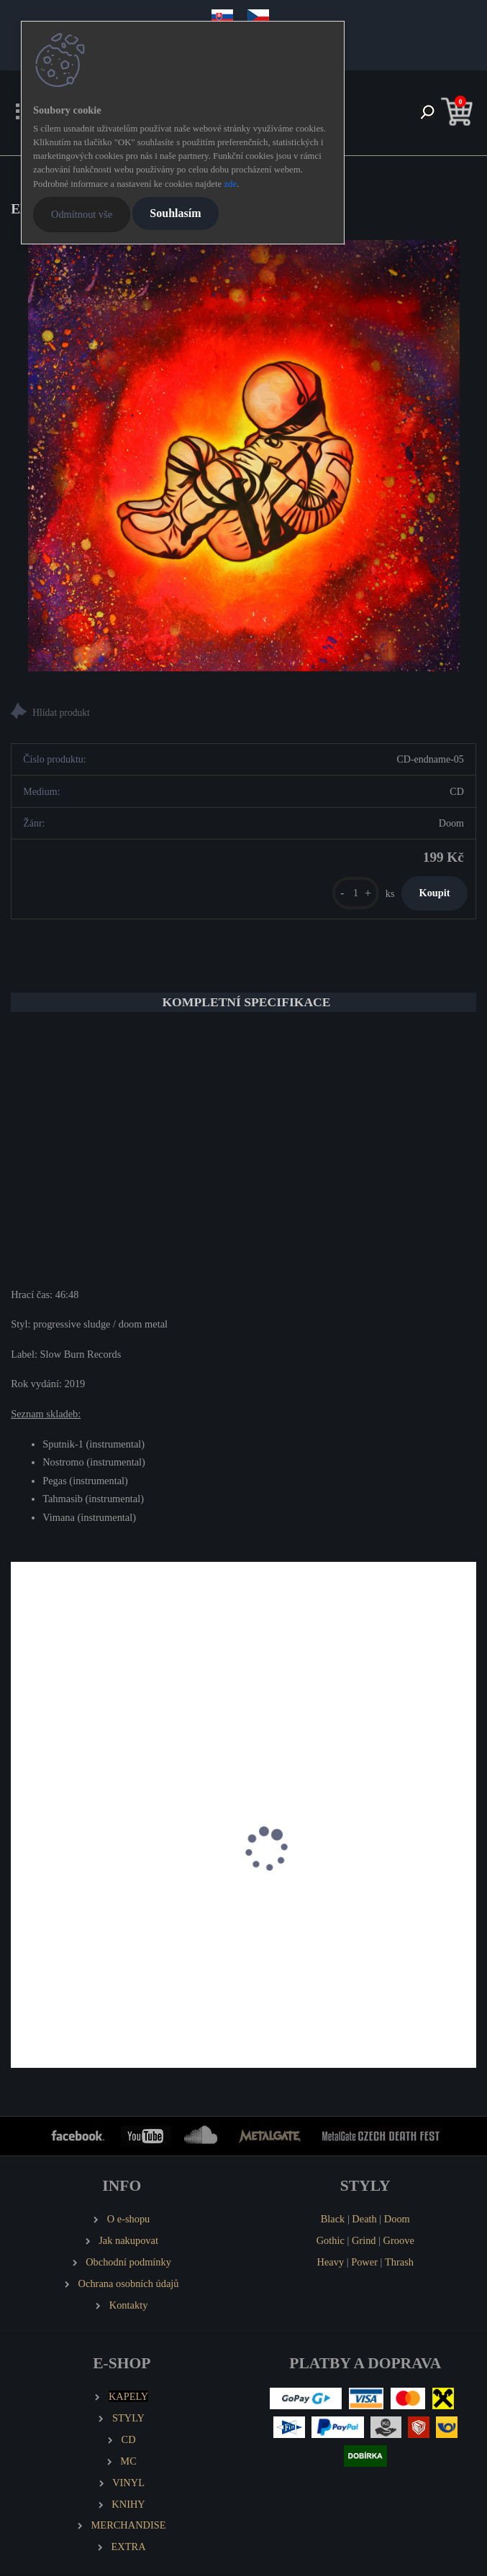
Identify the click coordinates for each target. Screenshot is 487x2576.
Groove (398, 2240)
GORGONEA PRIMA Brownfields (334, 1903)
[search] (427, 113)
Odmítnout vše (81, 214)
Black (333, 2219)
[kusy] (355, 893)
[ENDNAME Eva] (244, 455)
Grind (364, 2240)
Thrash (399, 2262)
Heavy (331, 2262)
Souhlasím (175, 213)
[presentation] (21, 1865)
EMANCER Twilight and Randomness (103, 1903)
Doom (397, 2219)
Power (364, 2262)
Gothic (331, 2240)
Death (364, 2219)
